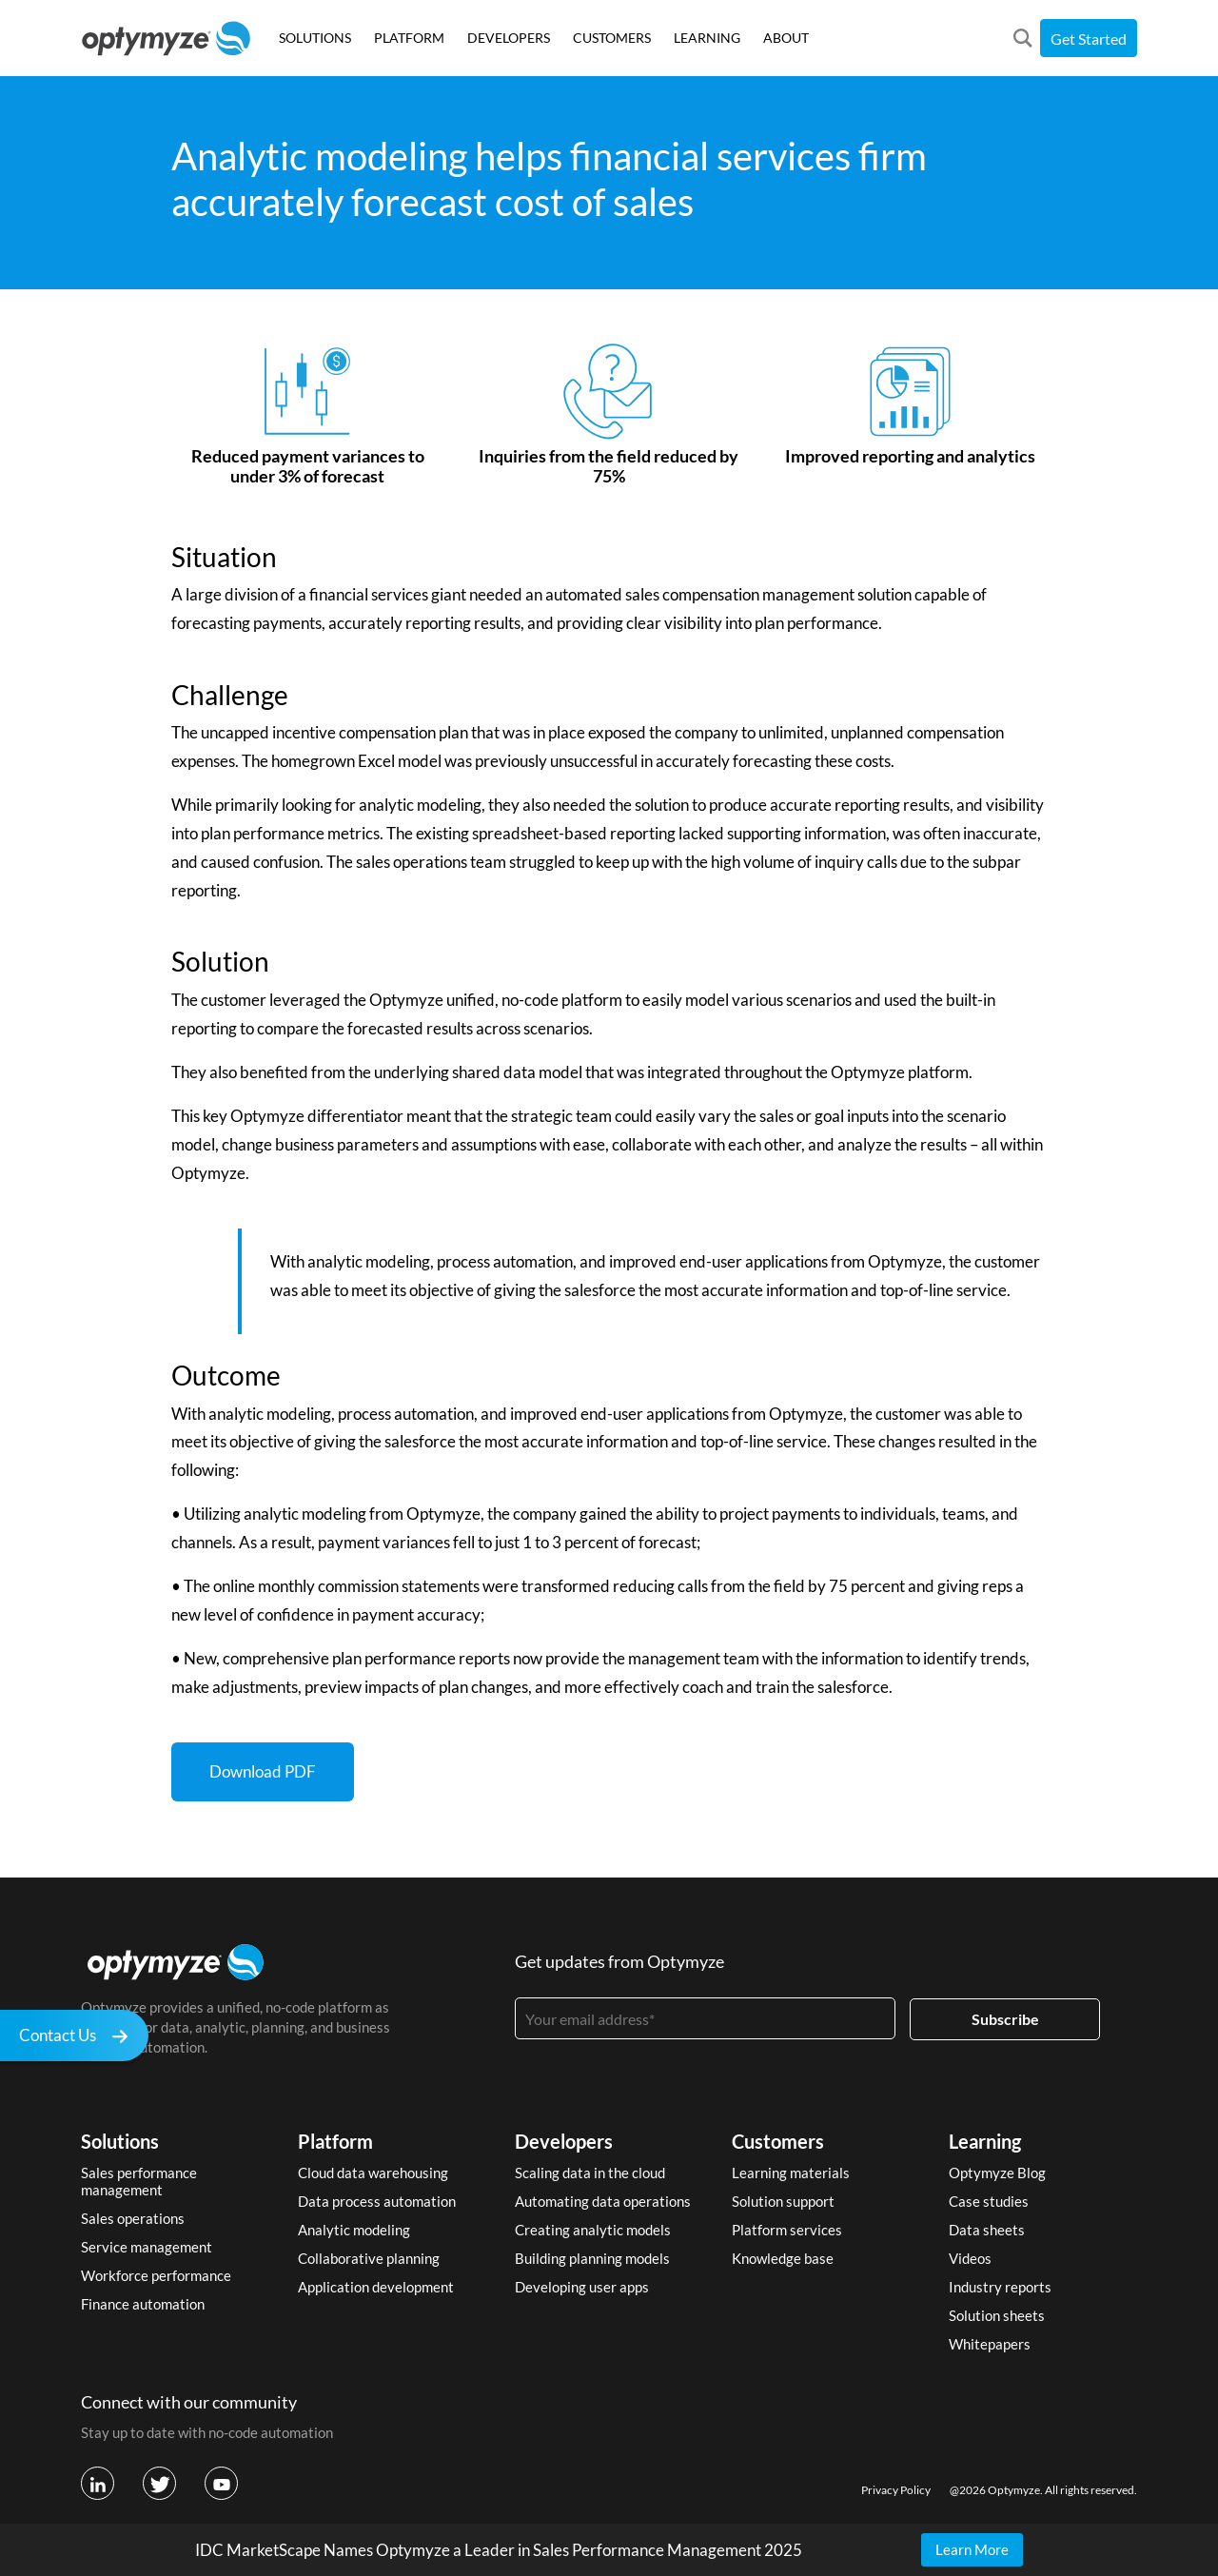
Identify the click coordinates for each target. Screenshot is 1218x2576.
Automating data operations (603, 2201)
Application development (376, 2286)
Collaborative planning (369, 2258)
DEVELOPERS (508, 37)
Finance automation (143, 2303)
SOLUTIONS (315, 37)
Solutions (120, 2141)
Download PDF (262, 1771)
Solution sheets (997, 2315)
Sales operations (133, 2218)
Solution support (783, 2201)
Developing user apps (582, 2286)
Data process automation (377, 2201)
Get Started (1089, 38)
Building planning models (592, 2258)
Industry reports (1000, 2286)
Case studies (989, 2201)
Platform (335, 2141)
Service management (146, 2246)
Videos (970, 2258)
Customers (778, 2141)
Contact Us (78, 2038)
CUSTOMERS (612, 37)
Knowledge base (783, 2258)
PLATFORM (409, 37)
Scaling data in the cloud (590, 2172)
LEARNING (707, 37)
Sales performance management (139, 2181)
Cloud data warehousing (373, 2172)
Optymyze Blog (997, 2172)
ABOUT (786, 37)
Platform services (787, 2229)
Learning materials (791, 2172)
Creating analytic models (593, 2229)
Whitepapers (990, 2343)
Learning (985, 2141)
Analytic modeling (354, 2229)
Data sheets (987, 2229)
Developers (564, 2141)
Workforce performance (156, 2275)
